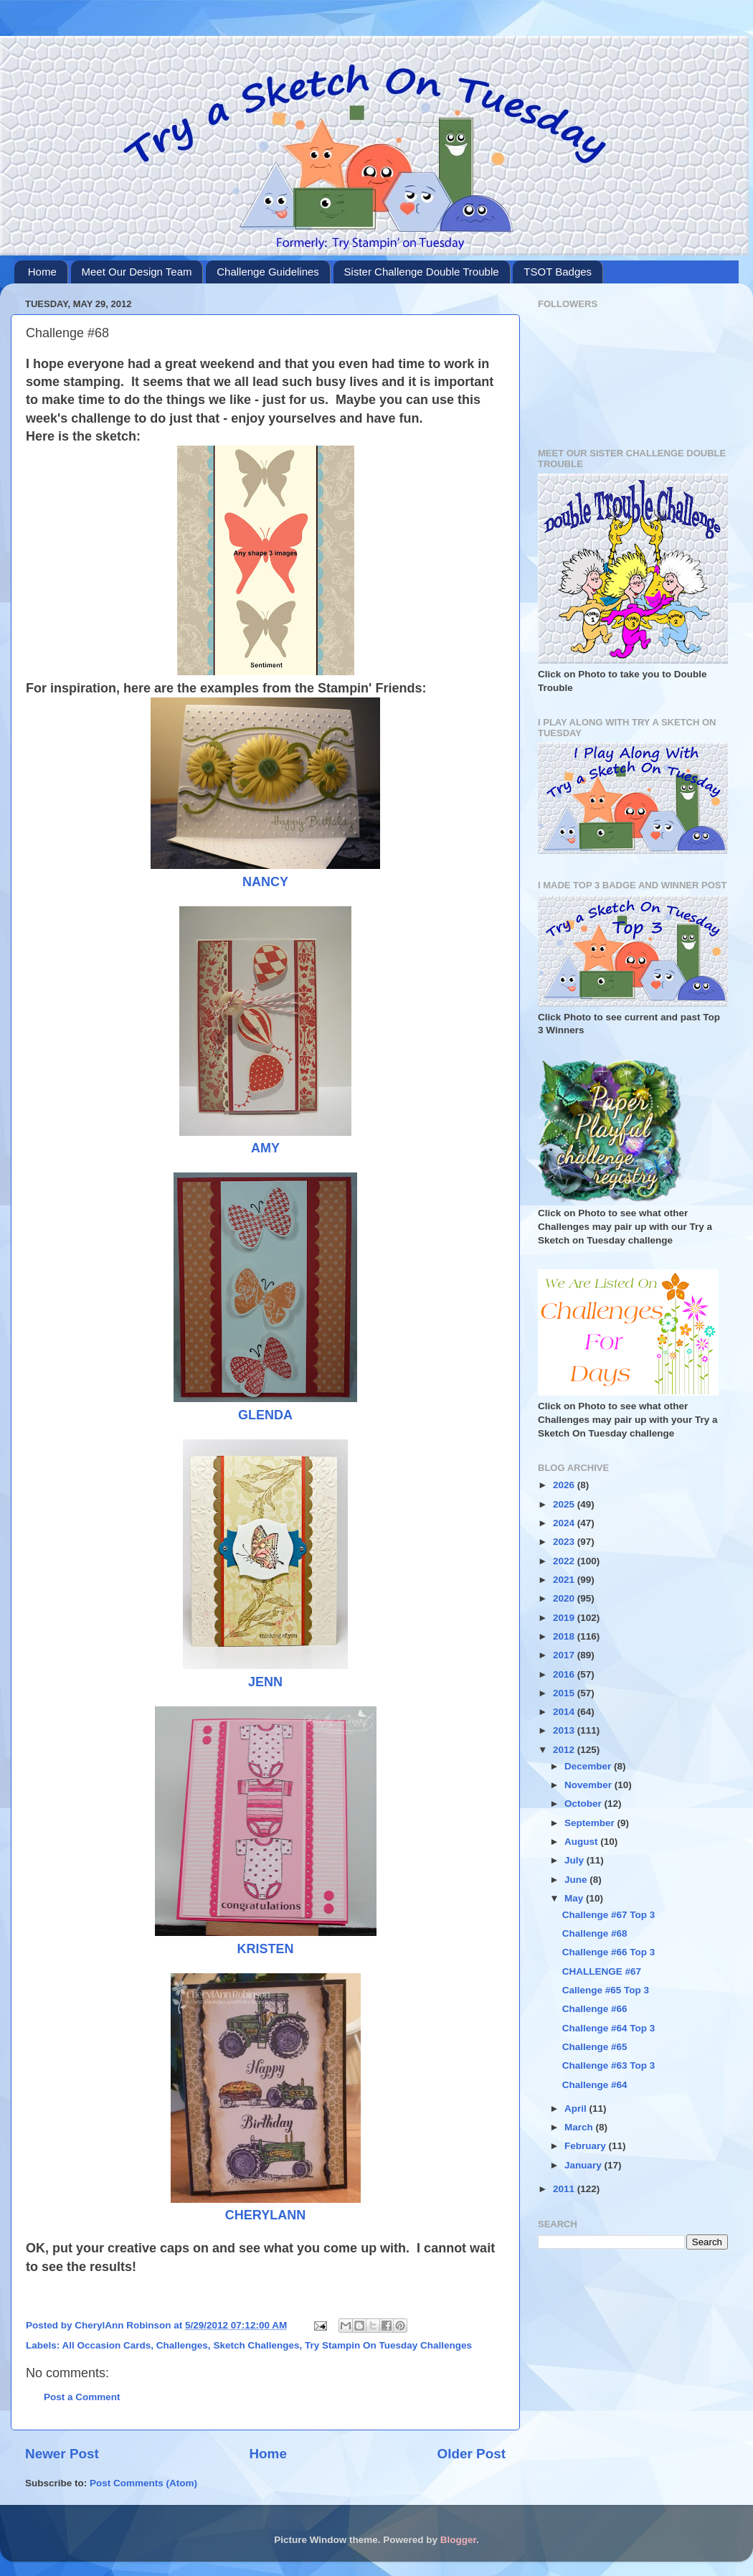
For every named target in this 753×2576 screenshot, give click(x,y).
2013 (565, 1730)
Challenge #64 (595, 2084)
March (580, 2127)
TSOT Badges (558, 271)
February (586, 2145)
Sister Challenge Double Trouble (421, 271)
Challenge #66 (595, 2008)
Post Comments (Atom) (143, 2483)
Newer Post (62, 2453)
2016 (565, 1674)
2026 (565, 1485)
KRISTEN (265, 1949)
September (590, 1823)
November (589, 1785)
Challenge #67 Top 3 (608, 1914)
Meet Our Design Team (137, 271)
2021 (565, 1579)
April (576, 2108)
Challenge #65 (595, 2046)
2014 (565, 1711)
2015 (565, 1693)
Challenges (182, 2345)
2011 (565, 2189)
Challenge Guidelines (268, 271)
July (575, 1860)
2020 (565, 1598)
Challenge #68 (595, 1933)
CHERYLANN (265, 2215)
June (576, 1879)
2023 (565, 1541)
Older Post (471, 2453)
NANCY (265, 882)
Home (42, 271)
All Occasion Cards (106, 2345)
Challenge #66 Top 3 (608, 1952)
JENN (265, 1682)
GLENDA (265, 1415)
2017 (565, 1655)
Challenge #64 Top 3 (608, 2028)
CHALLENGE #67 (601, 1971)
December (589, 1766)
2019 (565, 1617)
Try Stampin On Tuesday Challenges (388, 2345)
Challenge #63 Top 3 (608, 2065)
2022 (565, 1561)
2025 (565, 1504)
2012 (565, 1749)
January (584, 2165)
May (575, 1898)
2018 (565, 1636)
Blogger (458, 2539)
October (584, 1803)
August (582, 1841)
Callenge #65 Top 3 (605, 1990)
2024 (565, 1523)
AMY (265, 1148)
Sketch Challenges (256, 2345)
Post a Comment (82, 2397)
